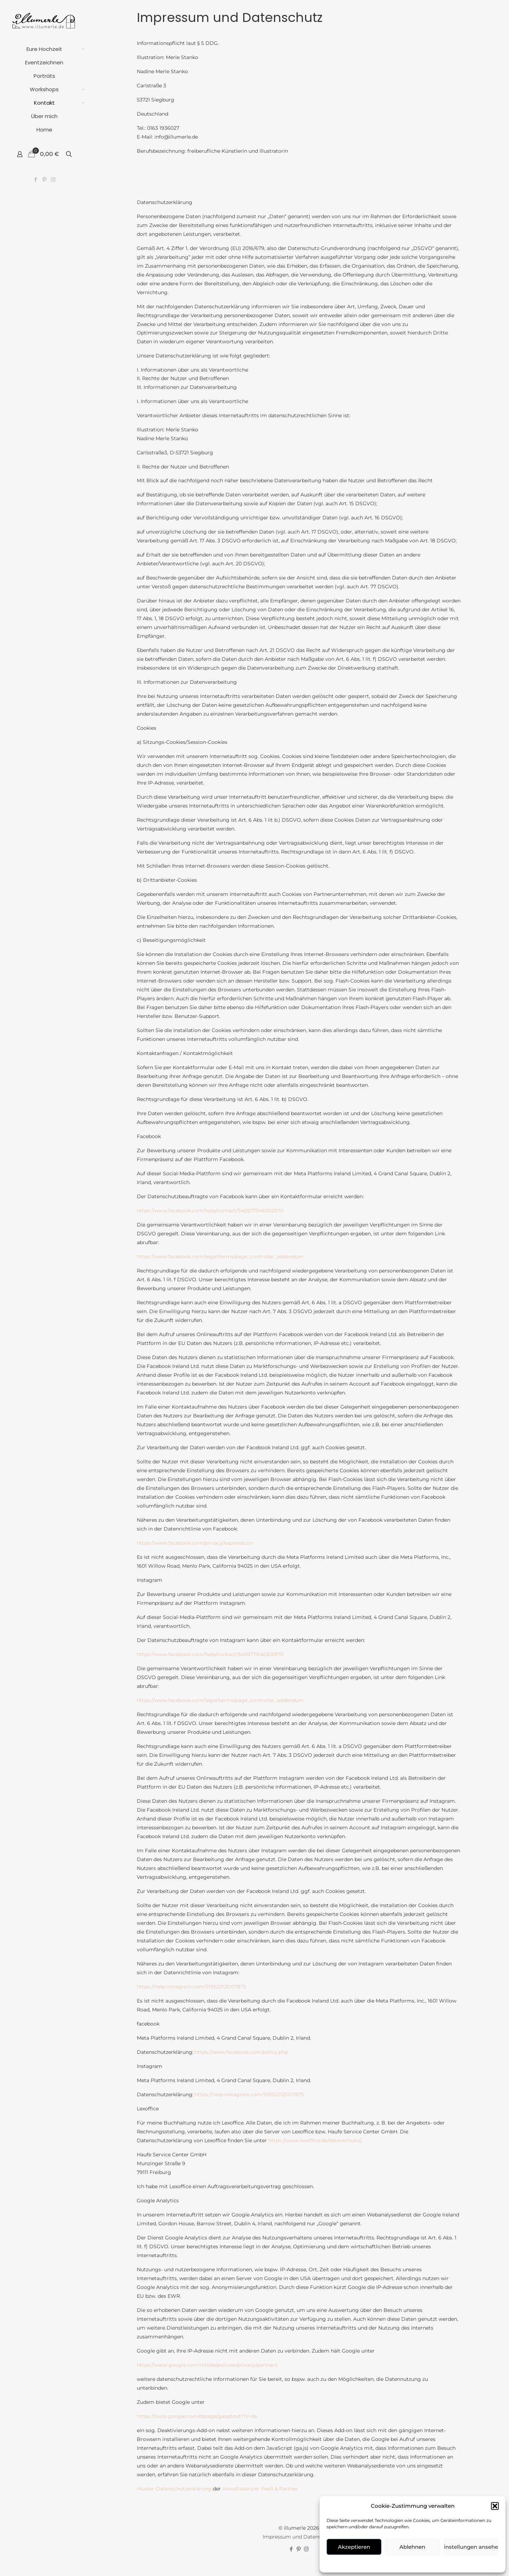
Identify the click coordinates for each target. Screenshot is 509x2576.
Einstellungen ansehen (471, 2546)
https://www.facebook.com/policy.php (241, 2053)
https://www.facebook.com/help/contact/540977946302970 (210, 1211)
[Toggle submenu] (81, 49)
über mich (443, 2562)
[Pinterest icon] (44, 179)
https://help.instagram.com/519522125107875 (191, 1988)
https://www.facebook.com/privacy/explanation (195, 1544)
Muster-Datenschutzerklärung (174, 2490)
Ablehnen (412, 2546)
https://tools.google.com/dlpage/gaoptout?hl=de (197, 2417)
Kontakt (419, 2562)
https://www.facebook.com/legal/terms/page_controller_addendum (220, 1257)
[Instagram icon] (53, 179)
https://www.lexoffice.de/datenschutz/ (314, 2141)
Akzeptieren (354, 2546)
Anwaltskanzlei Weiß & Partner (260, 2490)
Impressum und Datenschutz (299, 2538)
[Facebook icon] (35, 179)
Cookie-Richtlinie (389, 2562)
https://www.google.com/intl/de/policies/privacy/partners (207, 2366)
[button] (494, 2506)
